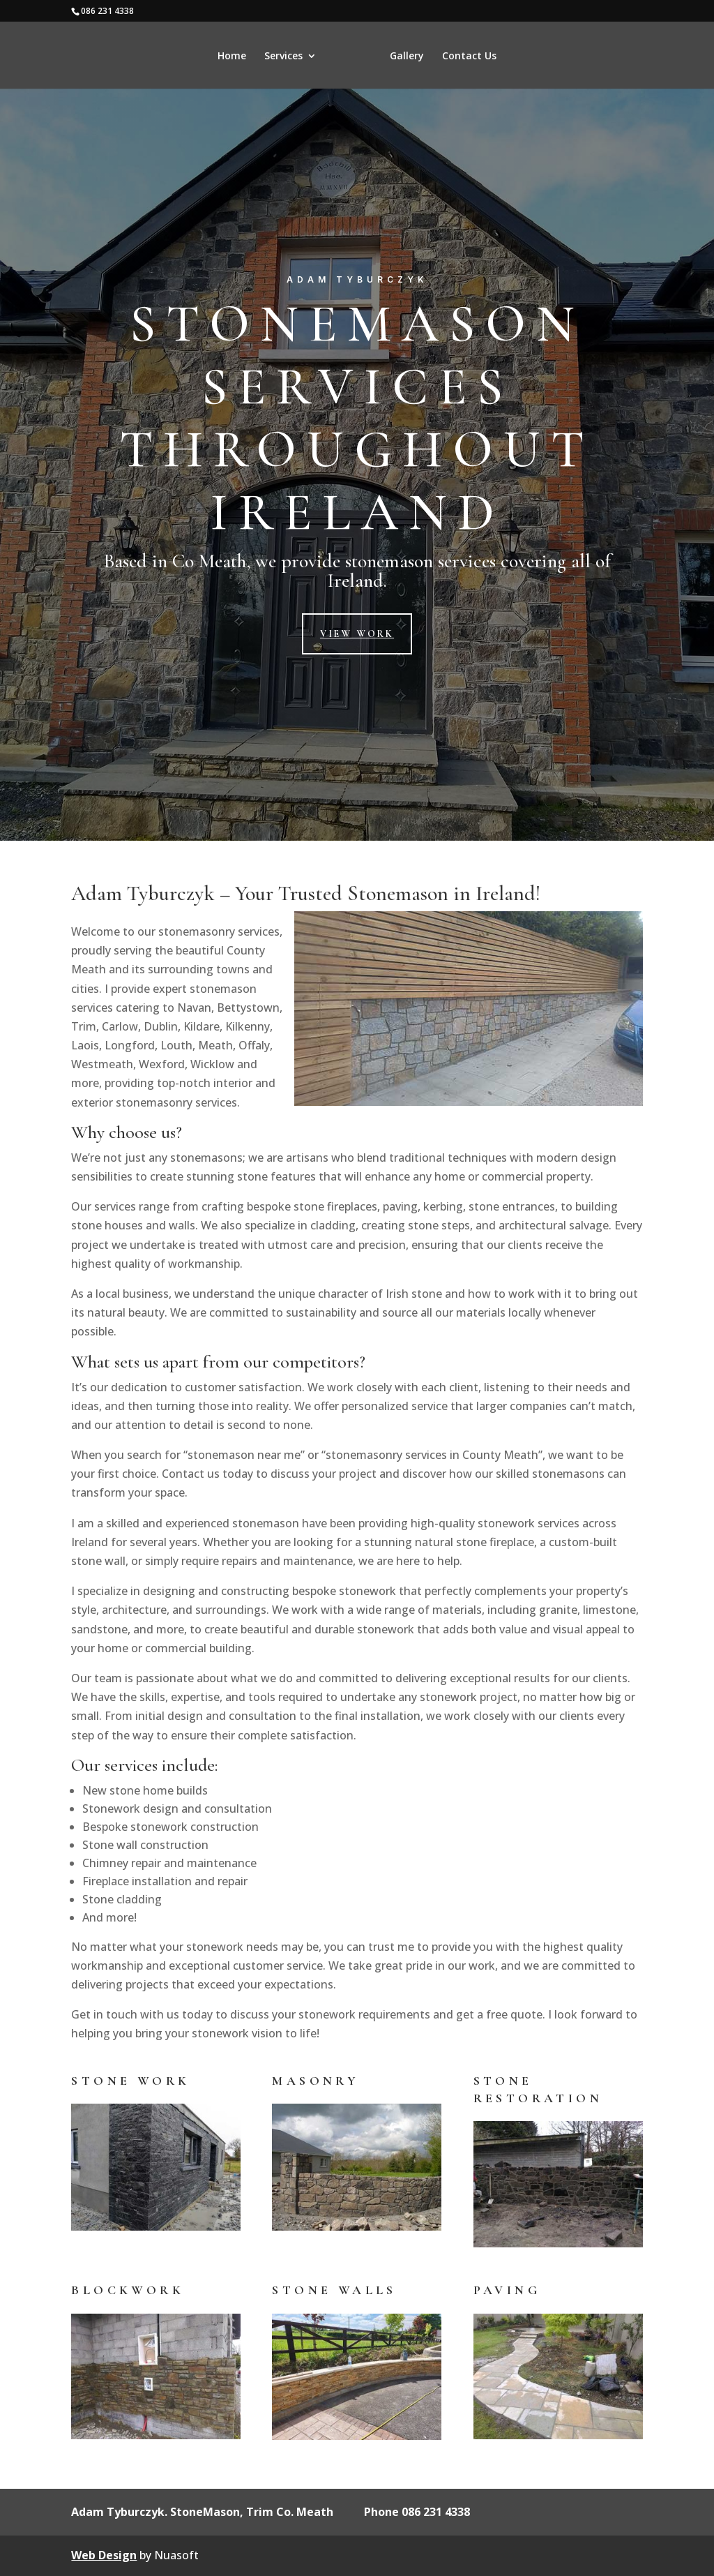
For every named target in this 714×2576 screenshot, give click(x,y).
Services (191, 56)
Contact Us (562, 56)
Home (139, 56)
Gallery (500, 56)
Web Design (104, 2555)
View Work (357, 634)
